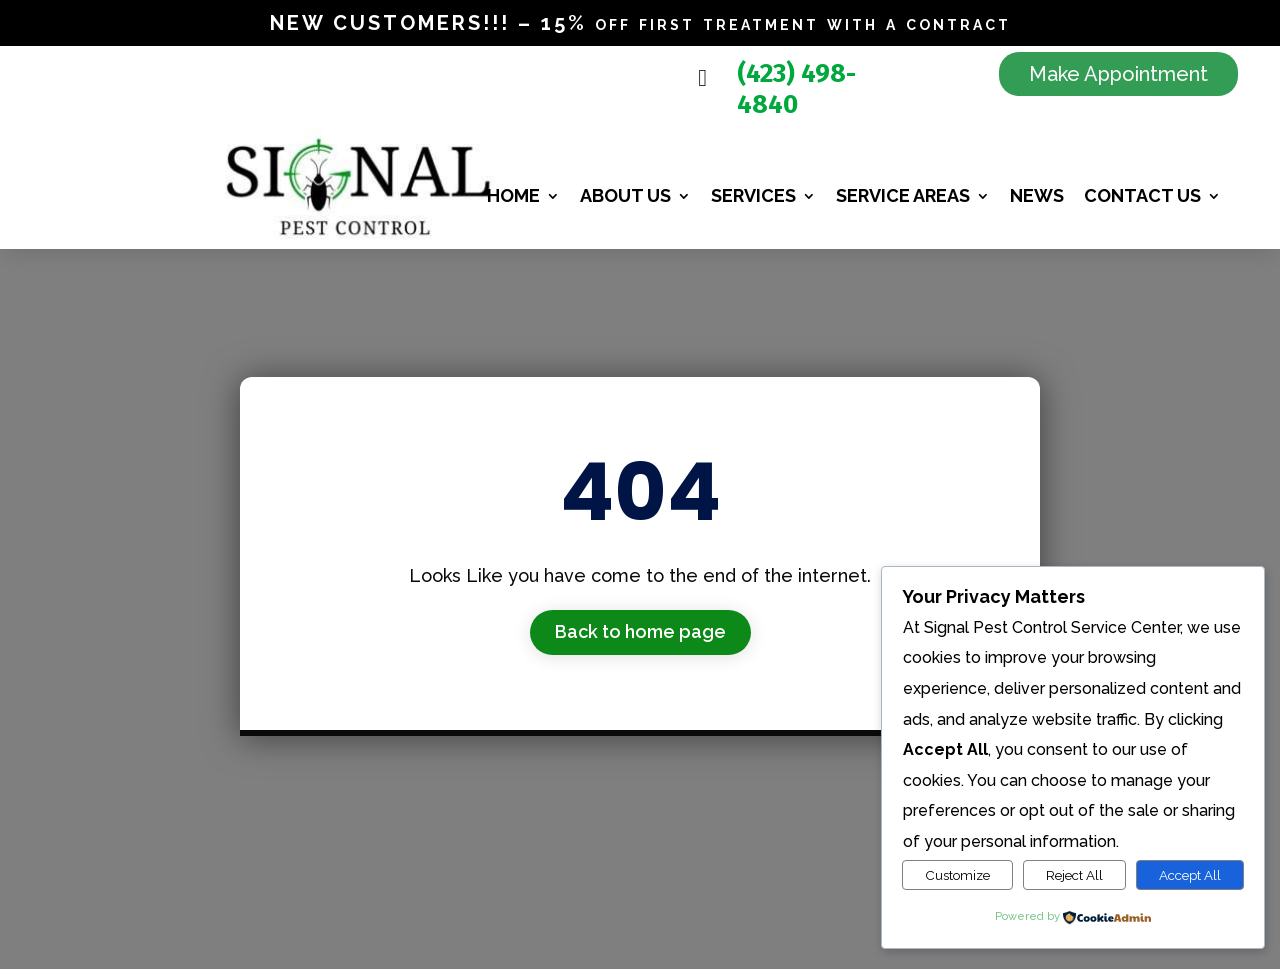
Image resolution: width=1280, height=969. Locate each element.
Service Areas (903, 195)
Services (753, 195)
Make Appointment (1118, 74)
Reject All (1074, 875)
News (1037, 195)
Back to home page (640, 631)
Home (513, 195)
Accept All (1190, 875)
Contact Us (1142, 195)
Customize (957, 875)
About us (625, 195)
